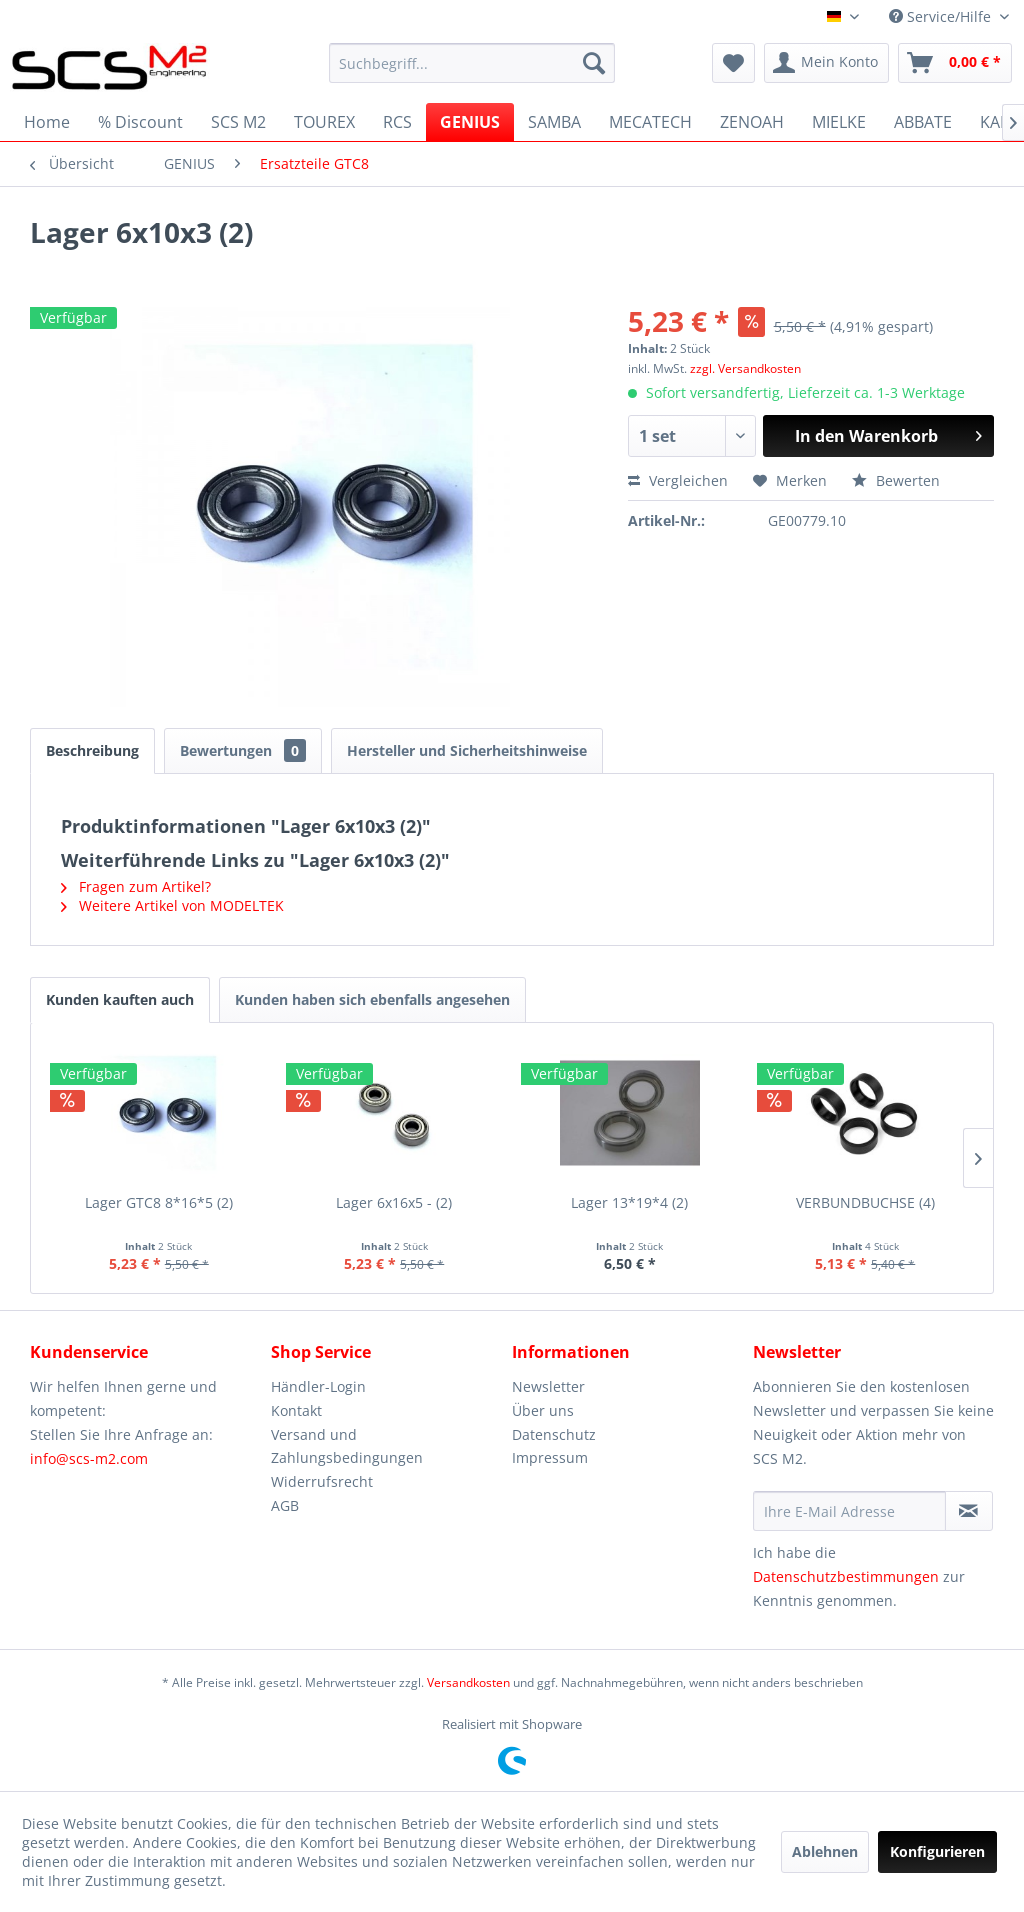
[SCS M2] (238, 122)
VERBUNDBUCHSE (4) (865, 1202)
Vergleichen (678, 480)
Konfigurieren (937, 1851)
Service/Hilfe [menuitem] (942, 16)
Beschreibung (92, 750)
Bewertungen (243, 750)
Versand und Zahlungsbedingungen (347, 1446)
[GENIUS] (470, 122)
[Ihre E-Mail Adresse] (849, 1511)
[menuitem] (472, 63)
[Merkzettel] (733, 63)
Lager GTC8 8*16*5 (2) (159, 1202)
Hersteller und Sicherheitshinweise (467, 750)
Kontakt (296, 1410)
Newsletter (548, 1386)
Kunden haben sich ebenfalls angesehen (372, 999)
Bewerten (896, 480)
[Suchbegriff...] (472, 63)
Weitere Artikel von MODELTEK (172, 905)
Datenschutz (554, 1434)
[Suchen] (594, 63)
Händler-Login (318, 1386)
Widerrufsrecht (322, 1481)
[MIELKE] (839, 122)
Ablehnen (825, 1851)
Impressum (550, 1457)
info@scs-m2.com (89, 1458)
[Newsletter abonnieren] (969, 1511)
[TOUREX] (324, 122)
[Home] (47, 122)
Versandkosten (468, 1682)
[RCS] (397, 122)
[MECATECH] (650, 122)
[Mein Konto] (826, 63)
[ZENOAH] (752, 122)
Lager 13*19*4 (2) (629, 1202)
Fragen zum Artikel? (136, 886)
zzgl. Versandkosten (745, 368)
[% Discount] (140, 122)
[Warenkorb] (955, 63)
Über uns (543, 1410)
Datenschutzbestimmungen (846, 1576)
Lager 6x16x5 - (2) (394, 1202)
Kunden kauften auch (120, 999)
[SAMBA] (554, 122)
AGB (285, 1505)
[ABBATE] (923, 122)
